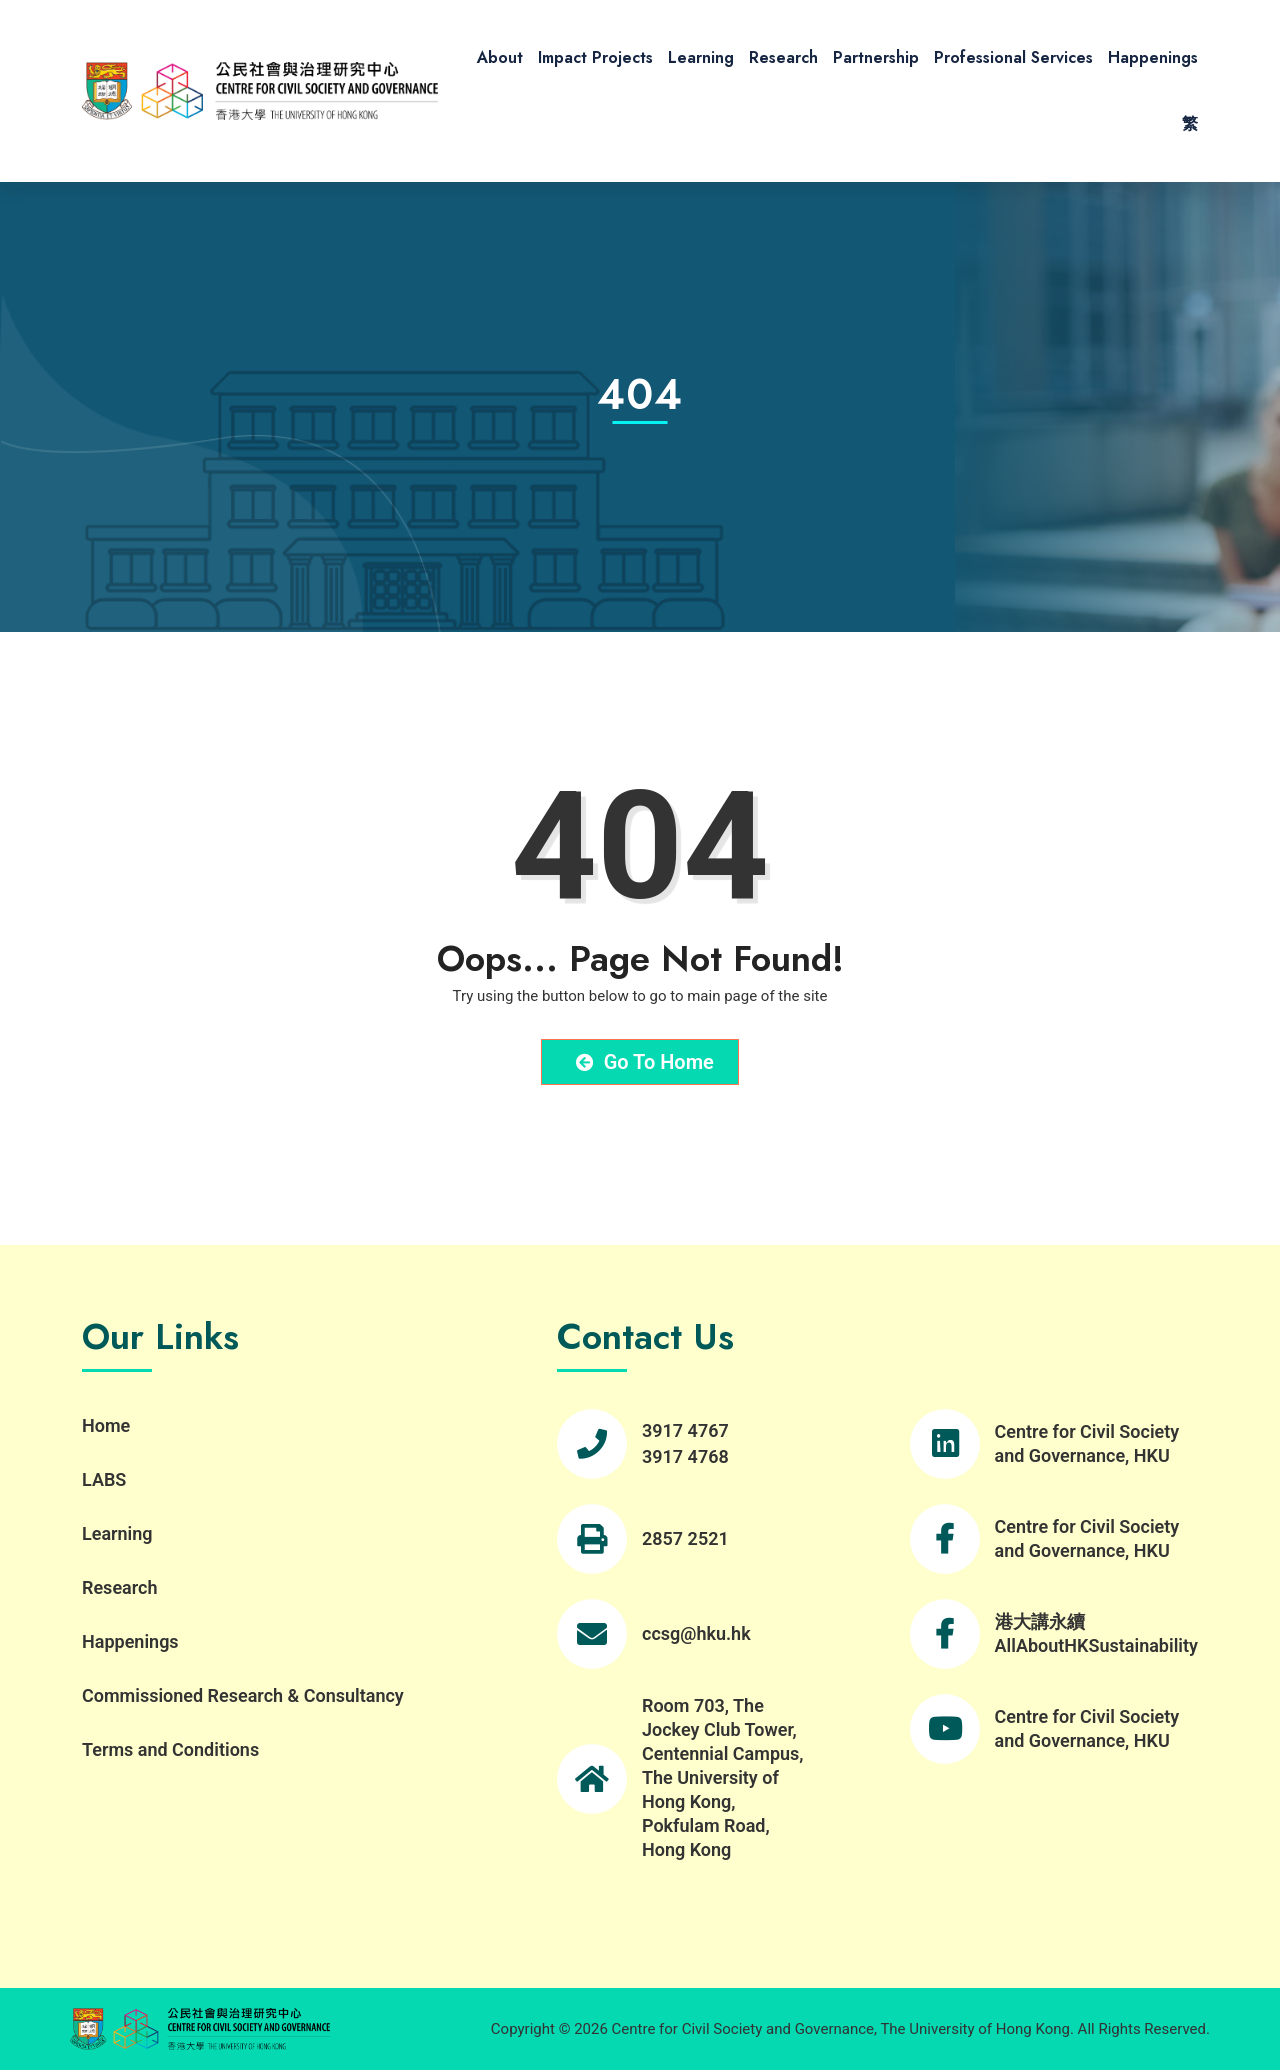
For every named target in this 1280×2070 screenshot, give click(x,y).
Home (106, 1425)
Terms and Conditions (170, 1749)
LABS (104, 1479)
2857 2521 (685, 1538)
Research (783, 57)
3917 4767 (685, 1430)
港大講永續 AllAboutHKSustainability (1096, 1633)
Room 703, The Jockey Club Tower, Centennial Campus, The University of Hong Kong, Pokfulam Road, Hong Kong (723, 1777)
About (500, 57)
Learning (701, 57)
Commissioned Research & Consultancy (243, 1695)
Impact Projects (595, 57)
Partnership (876, 57)
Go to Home (645, 1062)
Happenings (1153, 57)
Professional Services (1013, 57)
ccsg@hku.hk (696, 1633)
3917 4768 (685, 1456)
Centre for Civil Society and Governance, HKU (1087, 1443)
